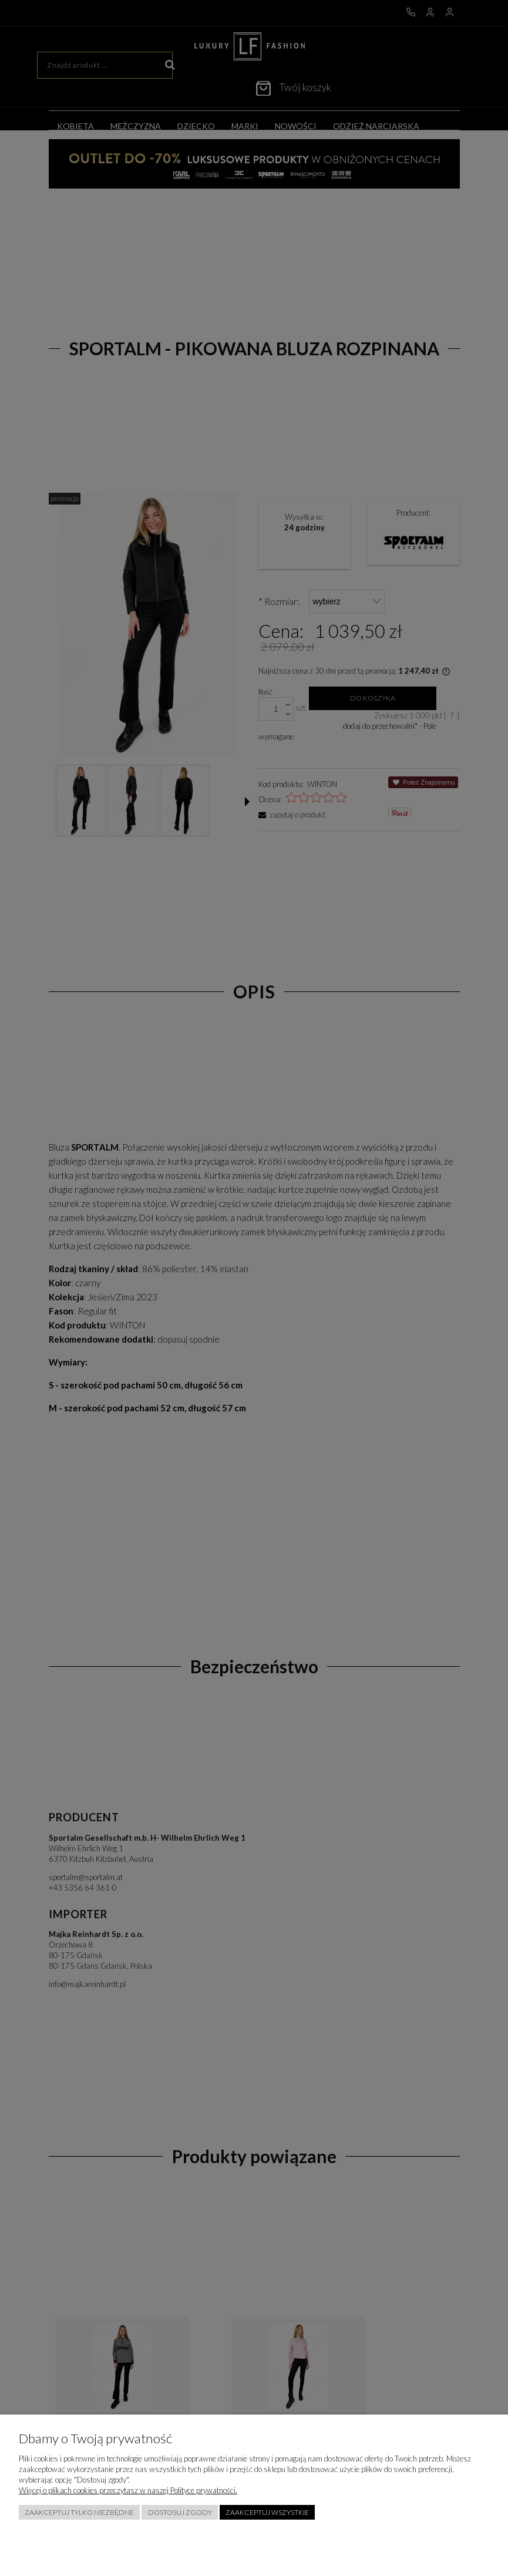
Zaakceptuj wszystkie (267, 2512)
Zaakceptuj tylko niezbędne (79, 2512)
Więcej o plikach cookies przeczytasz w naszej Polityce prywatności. (128, 2490)
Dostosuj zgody (180, 2512)
